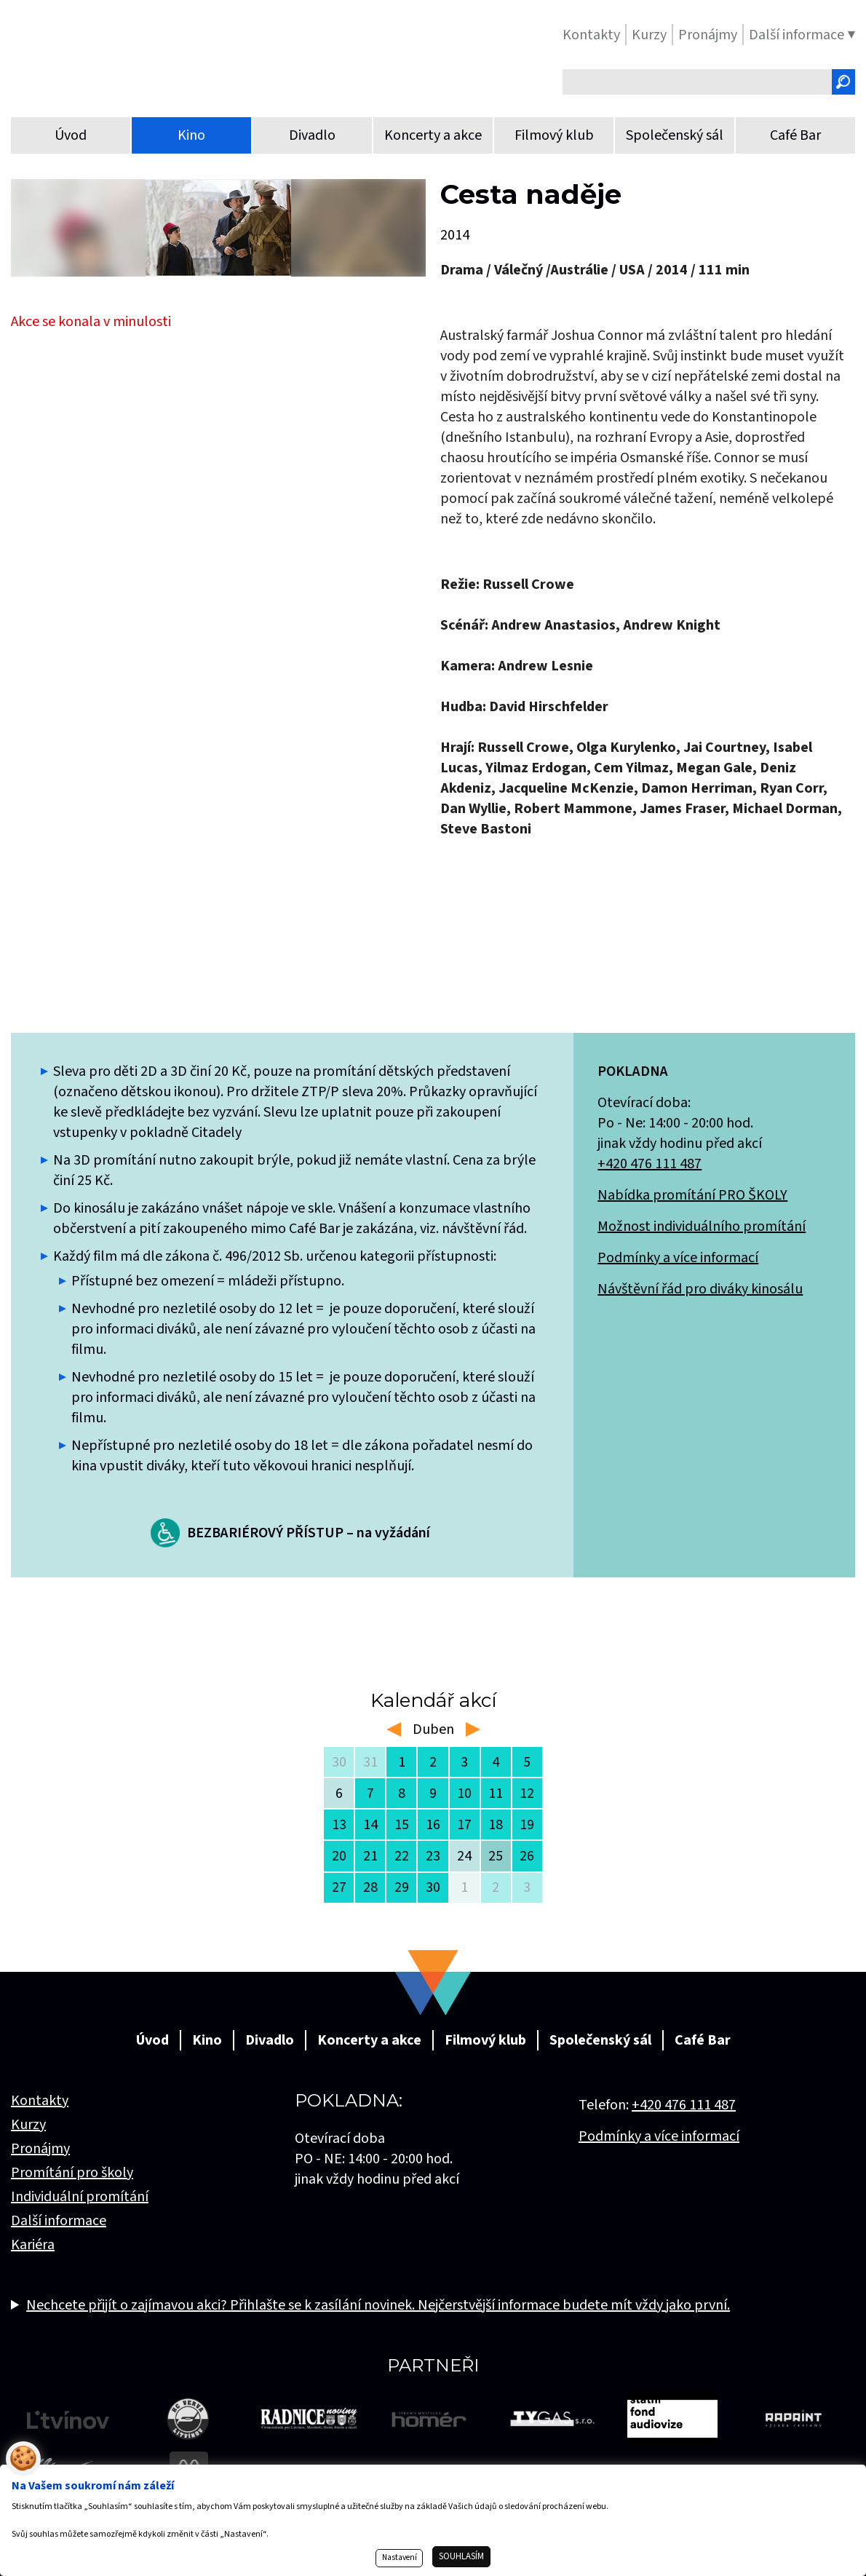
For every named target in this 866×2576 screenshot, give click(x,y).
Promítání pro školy (72, 2173)
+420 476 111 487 (649, 1164)
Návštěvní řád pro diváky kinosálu (700, 1289)
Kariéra (33, 2245)
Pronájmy (40, 2149)
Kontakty (39, 2100)
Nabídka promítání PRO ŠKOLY (692, 1195)
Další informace (58, 2221)
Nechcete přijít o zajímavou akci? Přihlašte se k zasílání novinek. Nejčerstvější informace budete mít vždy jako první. (378, 2305)
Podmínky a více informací (677, 1258)
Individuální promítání (79, 2197)
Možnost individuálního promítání (701, 1226)
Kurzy (28, 2125)
